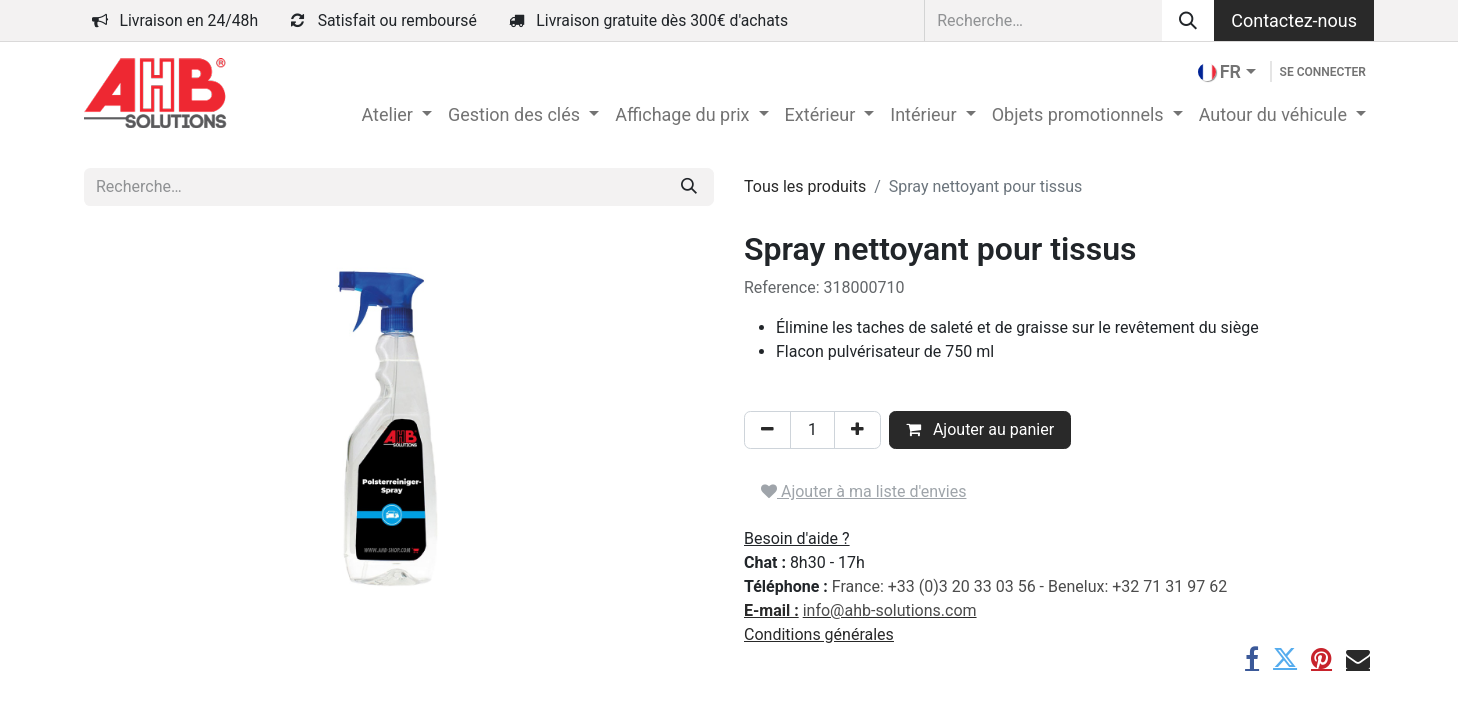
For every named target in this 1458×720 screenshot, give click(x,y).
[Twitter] (1285, 658)
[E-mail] (1358, 658)
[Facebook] (1252, 658)
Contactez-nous (1294, 20)
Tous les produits (805, 186)
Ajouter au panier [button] (980, 429)
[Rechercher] (1188, 20)
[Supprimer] (767, 430)
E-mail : (771, 610)
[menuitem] (396, 114)
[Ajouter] (857, 430)
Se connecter (1323, 72)
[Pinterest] (1321, 658)
